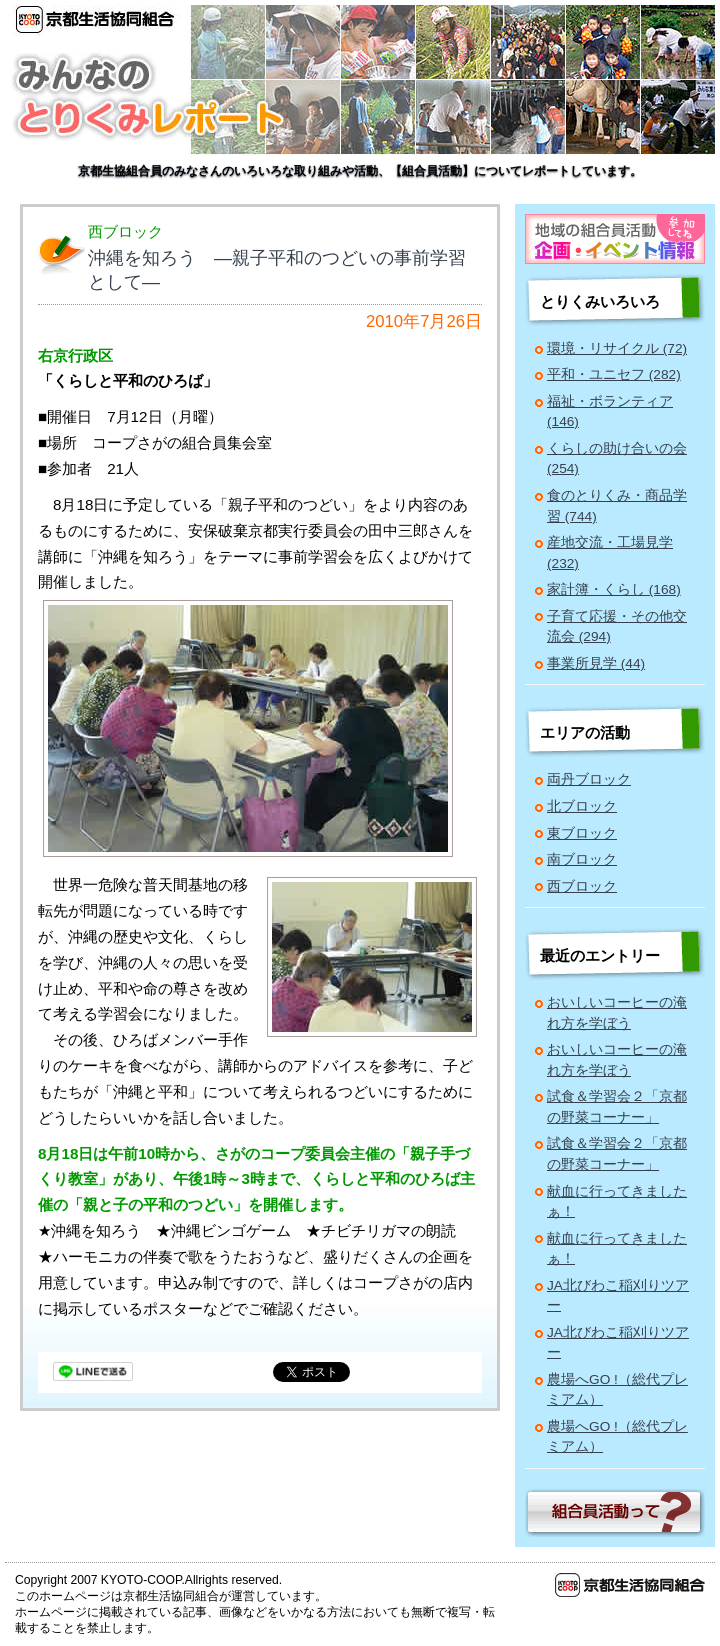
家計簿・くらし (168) (614, 589)
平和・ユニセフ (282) (614, 374)
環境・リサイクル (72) (617, 348)
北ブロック (582, 806)
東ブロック (582, 833)
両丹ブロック (589, 779)
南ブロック (582, 859)
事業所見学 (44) (596, 663)
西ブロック (582, 886)
